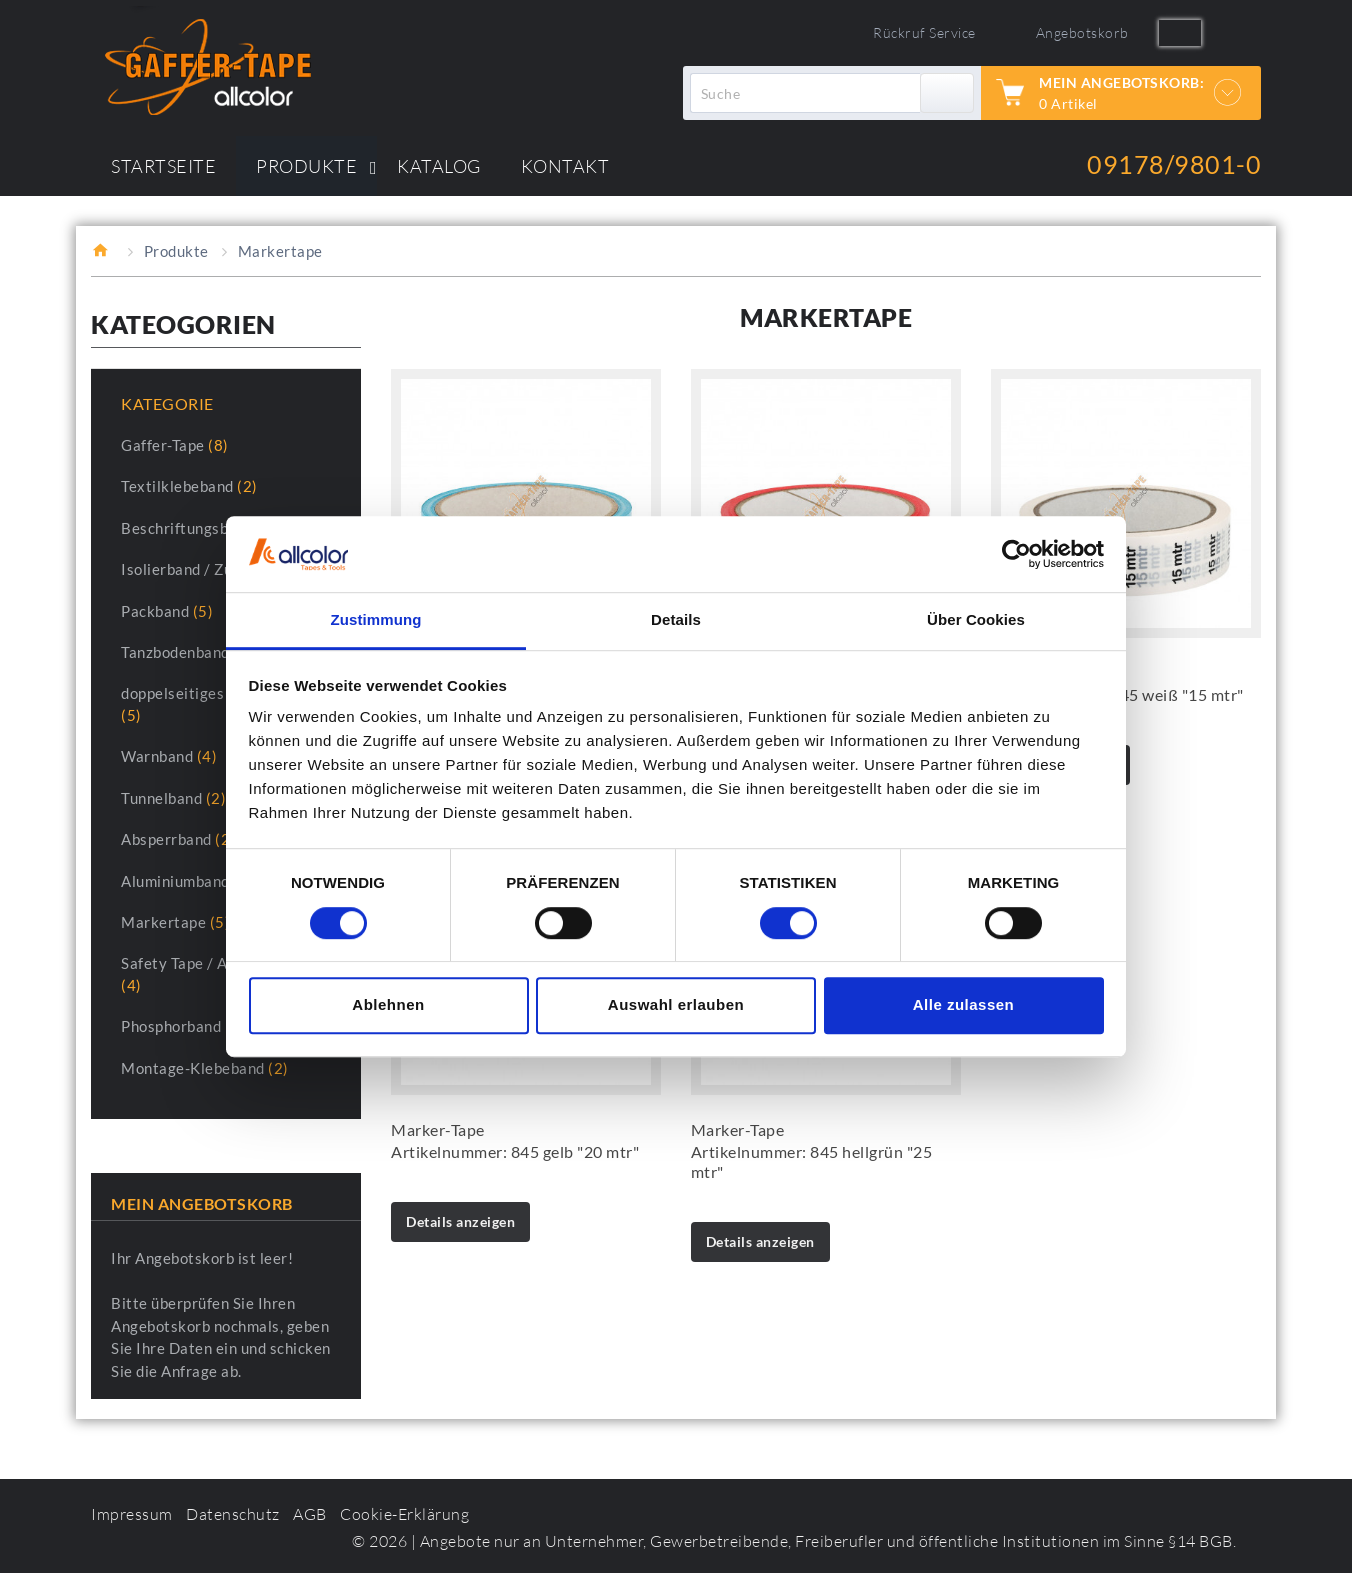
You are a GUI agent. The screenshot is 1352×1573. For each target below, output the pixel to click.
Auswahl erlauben (676, 1004)
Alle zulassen (964, 1004)
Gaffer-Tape (175, 445)
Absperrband (178, 839)
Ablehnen (388, 1004)
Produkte (176, 251)
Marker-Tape (438, 1129)
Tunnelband (173, 798)
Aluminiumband (187, 881)
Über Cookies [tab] (976, 620)
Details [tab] (676, 620)
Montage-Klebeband (205, 1068)
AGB (310, 1514)
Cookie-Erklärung (404, 1514)
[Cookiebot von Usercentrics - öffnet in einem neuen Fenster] (1016, 554)
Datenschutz (233, 1514)
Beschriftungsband (199, 528)
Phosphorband (183, 1026)
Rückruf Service (924, 32)
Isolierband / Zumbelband (222, 569)
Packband (167, 611)
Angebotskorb (1082, 32)
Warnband (169, 756)
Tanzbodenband (187, 652)
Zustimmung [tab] (376, 620)
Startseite (103, 250)
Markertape (175, 922)
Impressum (132, 1514)
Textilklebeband (189, 486)
